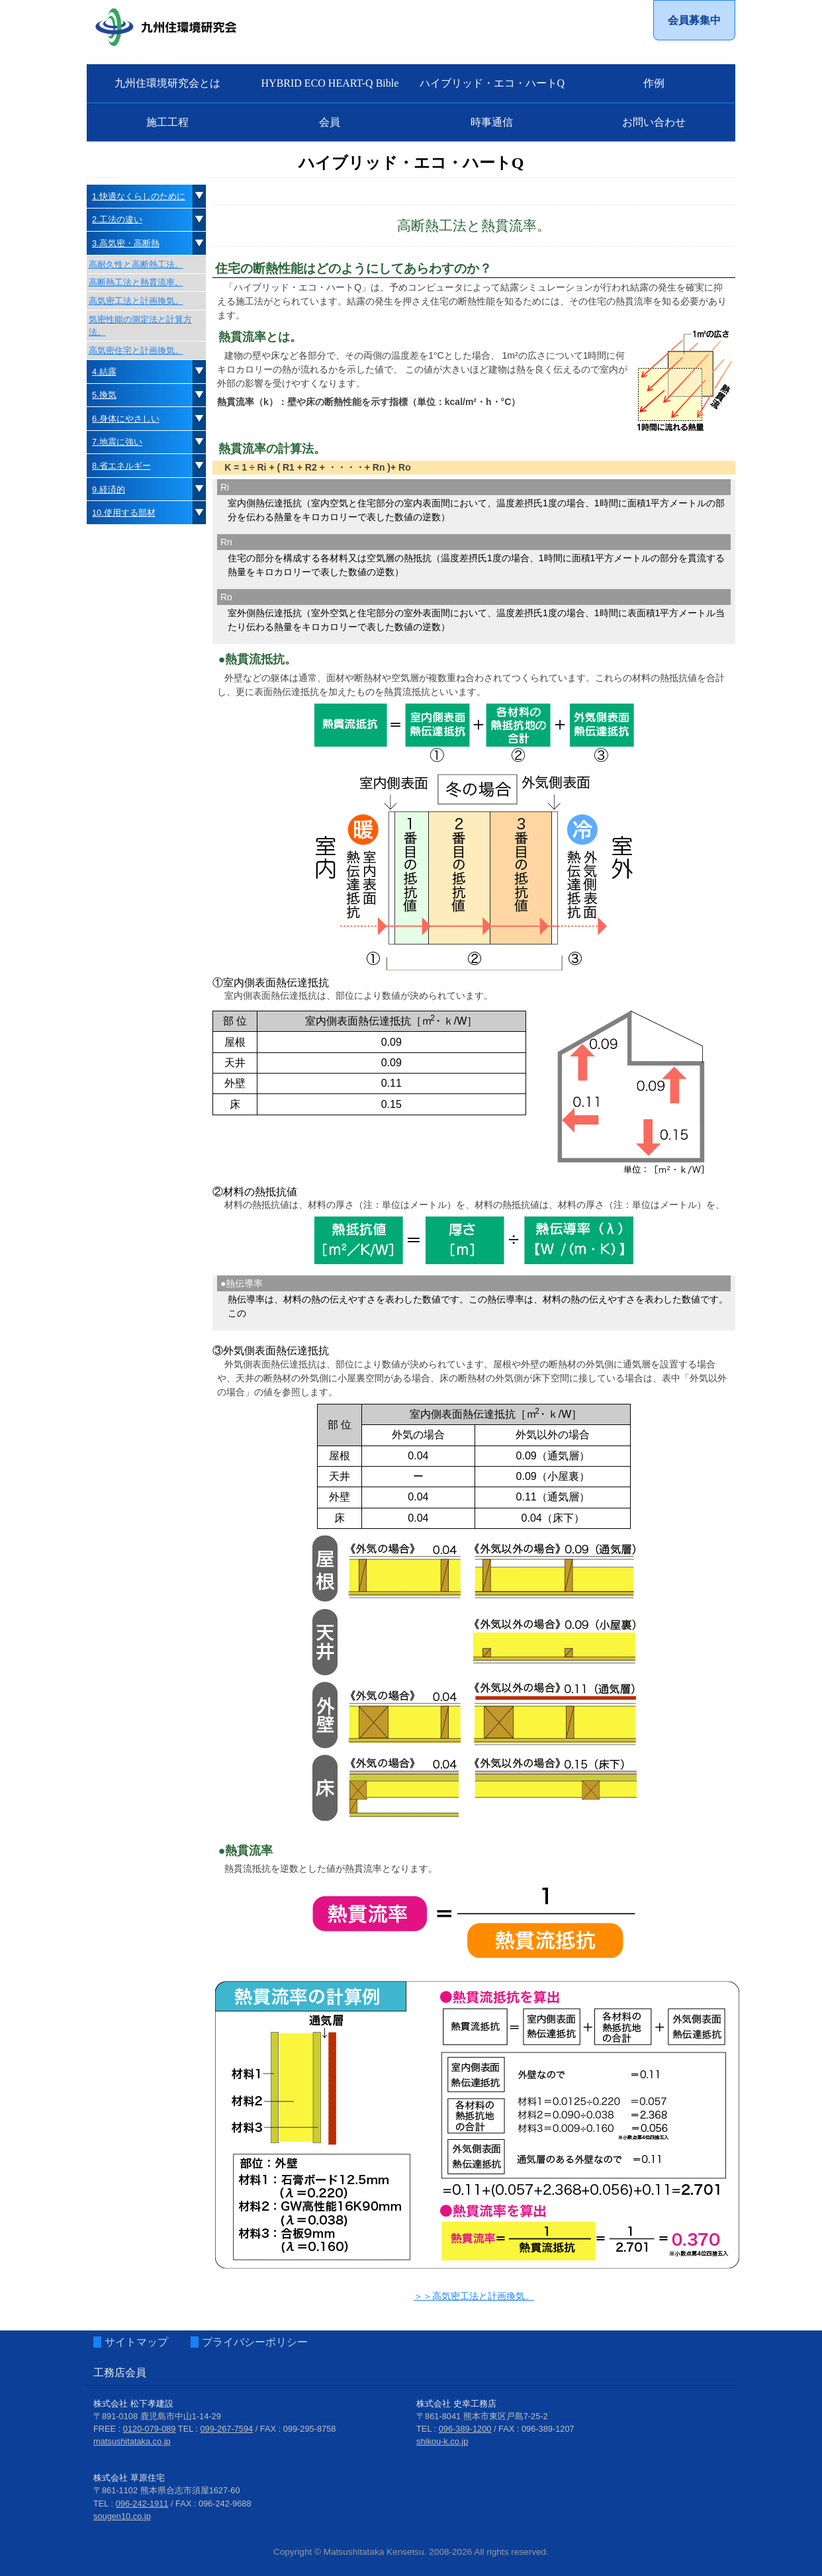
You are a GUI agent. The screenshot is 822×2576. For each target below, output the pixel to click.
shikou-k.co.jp (442, 2441)
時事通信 (492, 122)
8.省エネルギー (121, 466)
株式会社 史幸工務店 (456, 2404)
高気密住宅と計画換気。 (136, 350)
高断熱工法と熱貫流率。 (136, 282)
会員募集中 (694, 20)
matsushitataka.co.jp (132, 2441)
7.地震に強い (117, 442)
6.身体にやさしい (126, 419)
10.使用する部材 (124, 513)
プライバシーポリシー (255, 2342)
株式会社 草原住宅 (129, 2478)
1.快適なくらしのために (138, 196)
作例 (653, 83)
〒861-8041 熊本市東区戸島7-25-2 (482, 2416)
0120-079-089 (149, 2429)
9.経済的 (108, 489)
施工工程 (167, 122)
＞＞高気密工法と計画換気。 (474, 2296)
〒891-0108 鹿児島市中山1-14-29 (157, 2416)
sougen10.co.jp (122, 2516)
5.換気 (104, 395)
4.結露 (104, 372)
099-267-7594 (227, 2429)
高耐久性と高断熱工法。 (136, 264)
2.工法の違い (117, 219)
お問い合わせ (654, 122)
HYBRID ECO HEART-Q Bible (330, 83)
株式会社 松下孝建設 (133, 2404)
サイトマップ (136, 2342)
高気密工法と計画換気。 (136, 301)
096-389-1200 (465, 2429)
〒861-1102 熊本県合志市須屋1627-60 (166, 2490)
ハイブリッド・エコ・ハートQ (492, 83)
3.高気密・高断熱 (126, 243)
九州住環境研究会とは (167, 83)
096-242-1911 (142, 2503)
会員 (329, 122)
